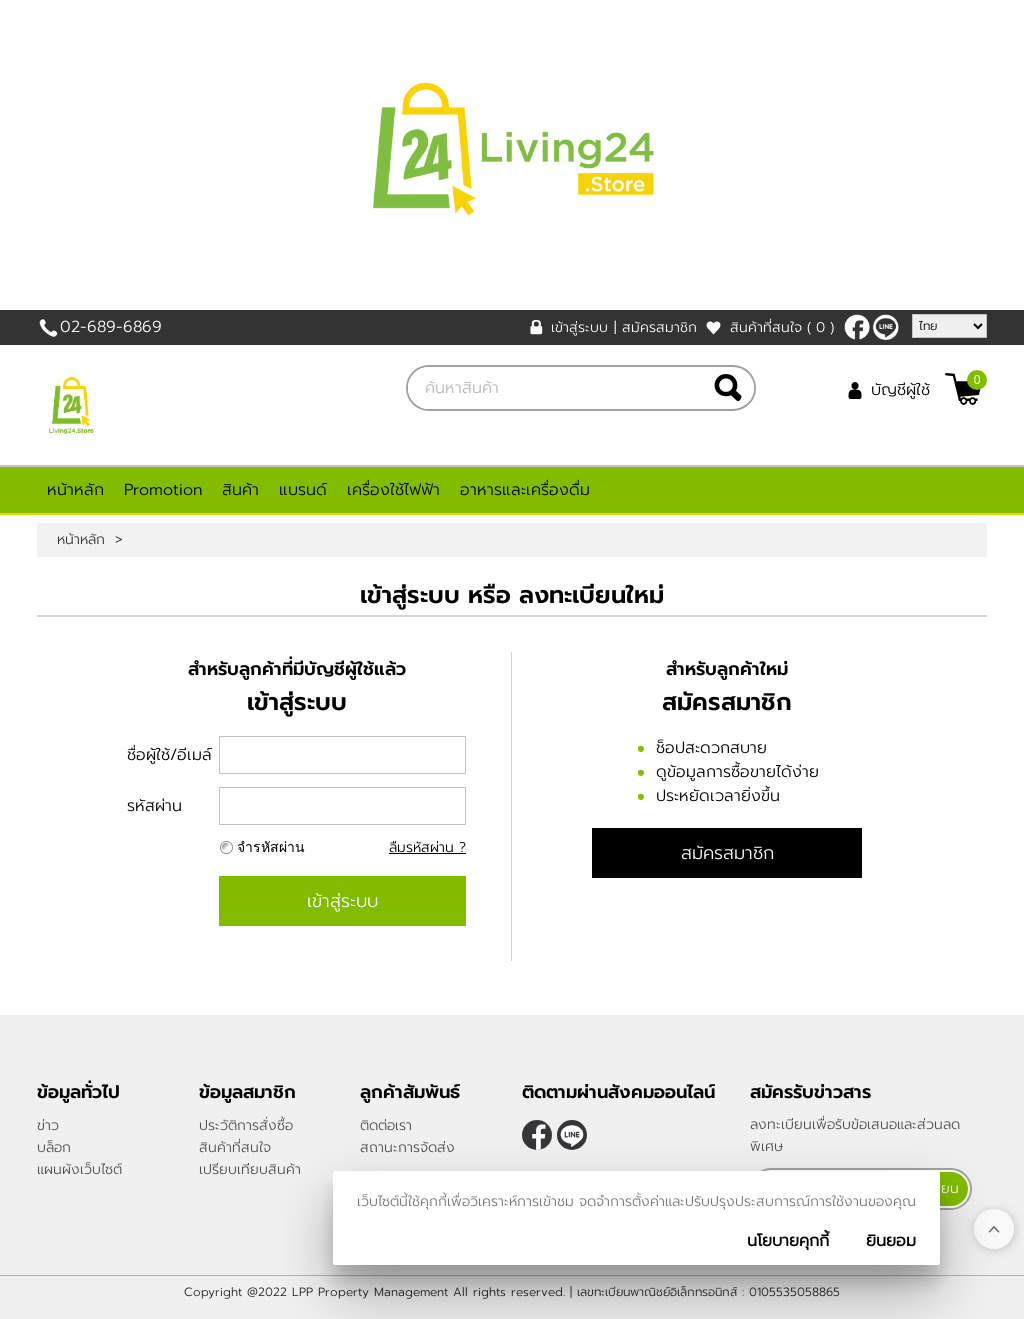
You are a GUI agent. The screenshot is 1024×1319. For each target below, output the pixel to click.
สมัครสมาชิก (659, 327)
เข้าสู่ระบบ (579, 327)
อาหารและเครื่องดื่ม (525, 490)
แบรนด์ (303, 490)
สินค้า (240, 490)
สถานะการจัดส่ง (407, 1147)
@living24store (886, 327)
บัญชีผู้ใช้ (900, 390)
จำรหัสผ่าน (271, 847)
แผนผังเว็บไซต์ (79, 1169)
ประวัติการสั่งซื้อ (246, 1125)
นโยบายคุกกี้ (788, 1241)
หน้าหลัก (75, 490)
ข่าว (48, 1125)
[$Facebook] (857, 327)
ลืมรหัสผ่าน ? (427, 847)
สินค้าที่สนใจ (782, 327)
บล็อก (54, 1147)
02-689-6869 (111, 327)
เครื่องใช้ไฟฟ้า (393, 490)
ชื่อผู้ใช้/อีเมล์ (169, 755)
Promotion (163, 490)
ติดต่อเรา (386, 1125)
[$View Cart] (963, 389)
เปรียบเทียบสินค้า (250, 1169)
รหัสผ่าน (154, 806)
